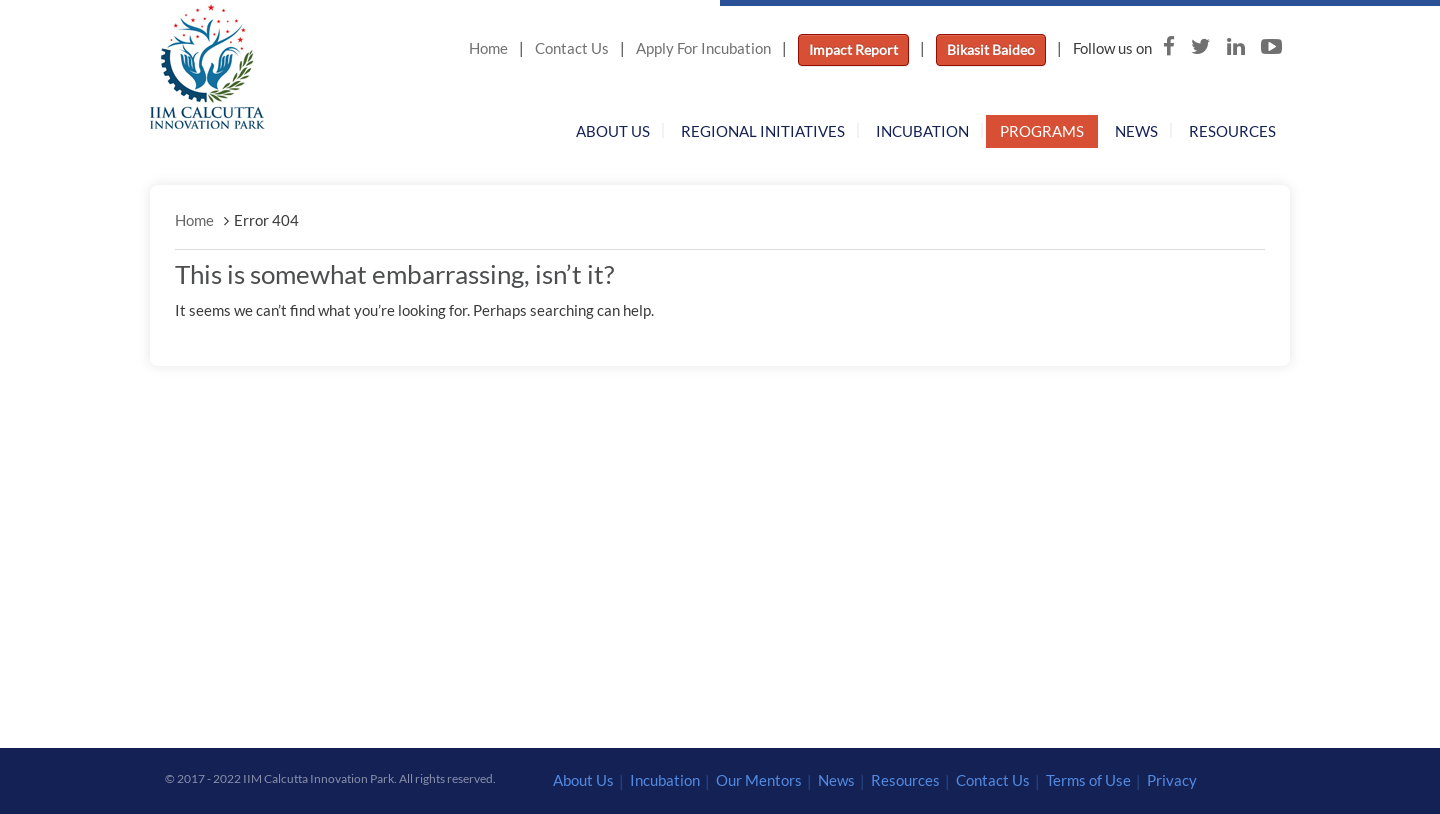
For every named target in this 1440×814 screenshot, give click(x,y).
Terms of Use (1088, 780)
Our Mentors (759, 780)
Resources (1232, 131)
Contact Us (572, 48)
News (1136, 131)
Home (488, 48)
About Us (613, 131)
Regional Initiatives (763, 131)
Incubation (922, 131)
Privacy (1172, 780)
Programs (1042, 131)
